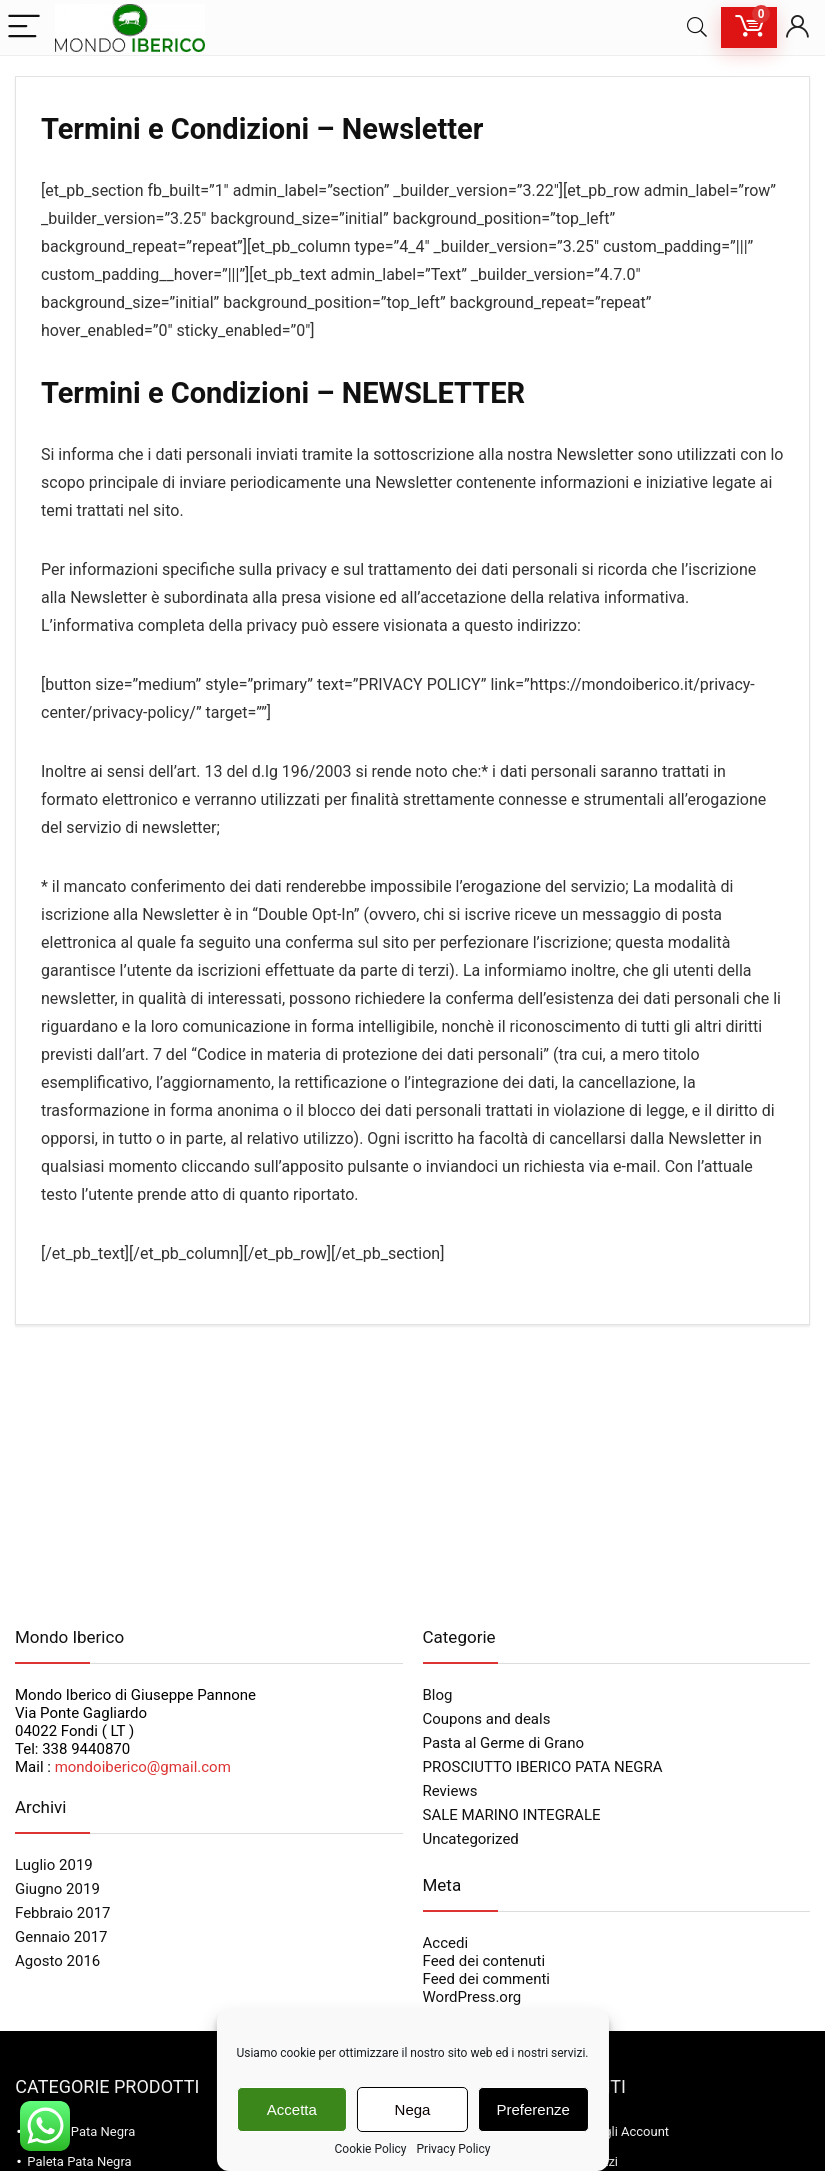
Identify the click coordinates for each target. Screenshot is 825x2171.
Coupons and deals (487, 1719)
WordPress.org (472, 1997)
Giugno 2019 (57, 1889)
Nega (413, 2109)
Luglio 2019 (54, 1865)
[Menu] (24, 27)
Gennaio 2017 (61, 1937)
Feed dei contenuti (484, 1961)
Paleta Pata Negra (79, 2161)
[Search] (697, 27)
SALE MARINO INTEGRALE (512, 1815)
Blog (438, 1695)
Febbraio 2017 (63, 1913)
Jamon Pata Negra (81, 2131)
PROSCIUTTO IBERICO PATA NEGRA (543, 1767)
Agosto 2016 (57, 1961)
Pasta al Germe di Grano (504, 1743)
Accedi (446, 1943)
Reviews (450, 1791)
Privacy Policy (454, 2149)
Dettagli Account (621, 2131)
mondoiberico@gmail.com (143, 1767)
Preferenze (533, 2109)
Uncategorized (471, 1839)
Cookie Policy (371, 2149)
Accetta (292, 2109)
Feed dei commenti (487, 1979)
